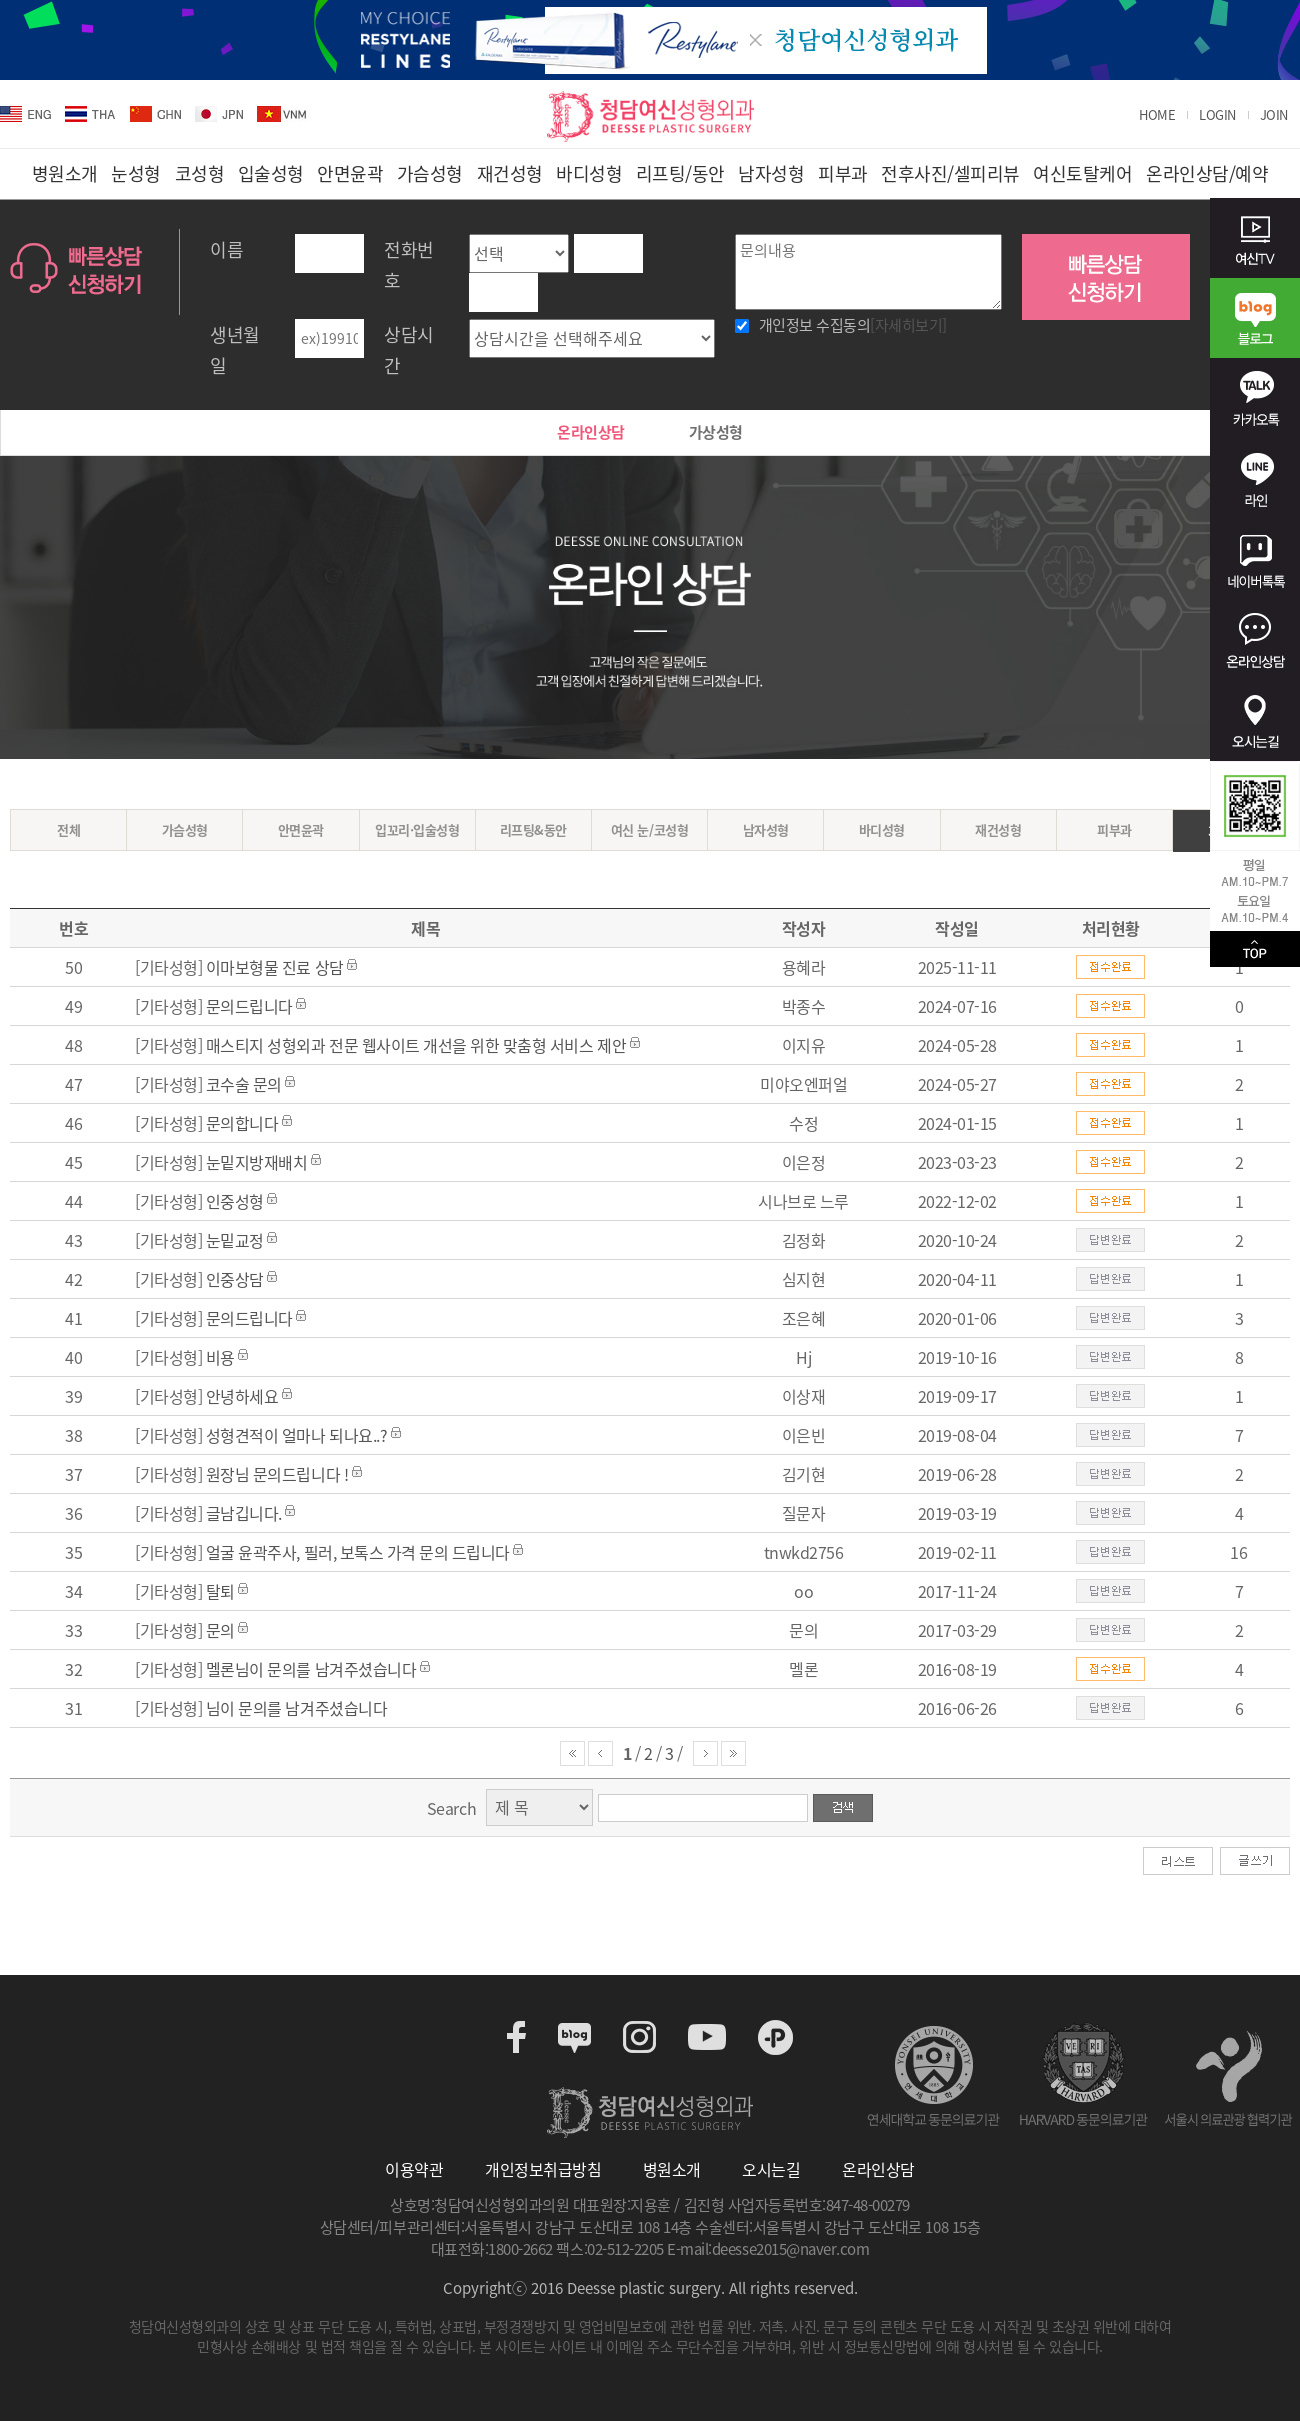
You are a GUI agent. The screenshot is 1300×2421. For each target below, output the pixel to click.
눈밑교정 (235, 1240)
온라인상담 (591, 432)
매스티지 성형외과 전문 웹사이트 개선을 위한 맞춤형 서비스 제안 (418, 1045)
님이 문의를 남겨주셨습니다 (296, 1708)
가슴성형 (185, 829)
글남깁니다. (244, 1513)
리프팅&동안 (533, 829)
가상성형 (716, 432)
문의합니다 (242, 1123)
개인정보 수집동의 (853, 325)
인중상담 (235, 1279)
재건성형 (998, 829)
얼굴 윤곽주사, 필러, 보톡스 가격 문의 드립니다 (358, 1552)
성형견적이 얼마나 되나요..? (296, 1435)
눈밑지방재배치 (257, 1162)
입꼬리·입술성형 (417, 829)
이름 (226, 249)
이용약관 (414, 2169)
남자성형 (766, 829)
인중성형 (235, 1201)
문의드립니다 (249, 1006)
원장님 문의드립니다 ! (277, 1474)
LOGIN (1217, 115)
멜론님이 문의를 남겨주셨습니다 (311, 1669)
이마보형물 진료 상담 (275, 967)
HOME (1157, 115)
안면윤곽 (301, 829)
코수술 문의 (244, 1084)
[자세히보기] (908, 325)
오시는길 (771, 2169)
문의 (220, 1630)
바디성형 (882, 829)
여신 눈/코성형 (649, 829)
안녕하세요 (244, 1396)
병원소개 (672, 2169)
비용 (220, 1357)
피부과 (1114, 829)
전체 (68, 829)
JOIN (1274, 115)
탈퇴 (220, 1591)
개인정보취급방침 (543, 2169)
